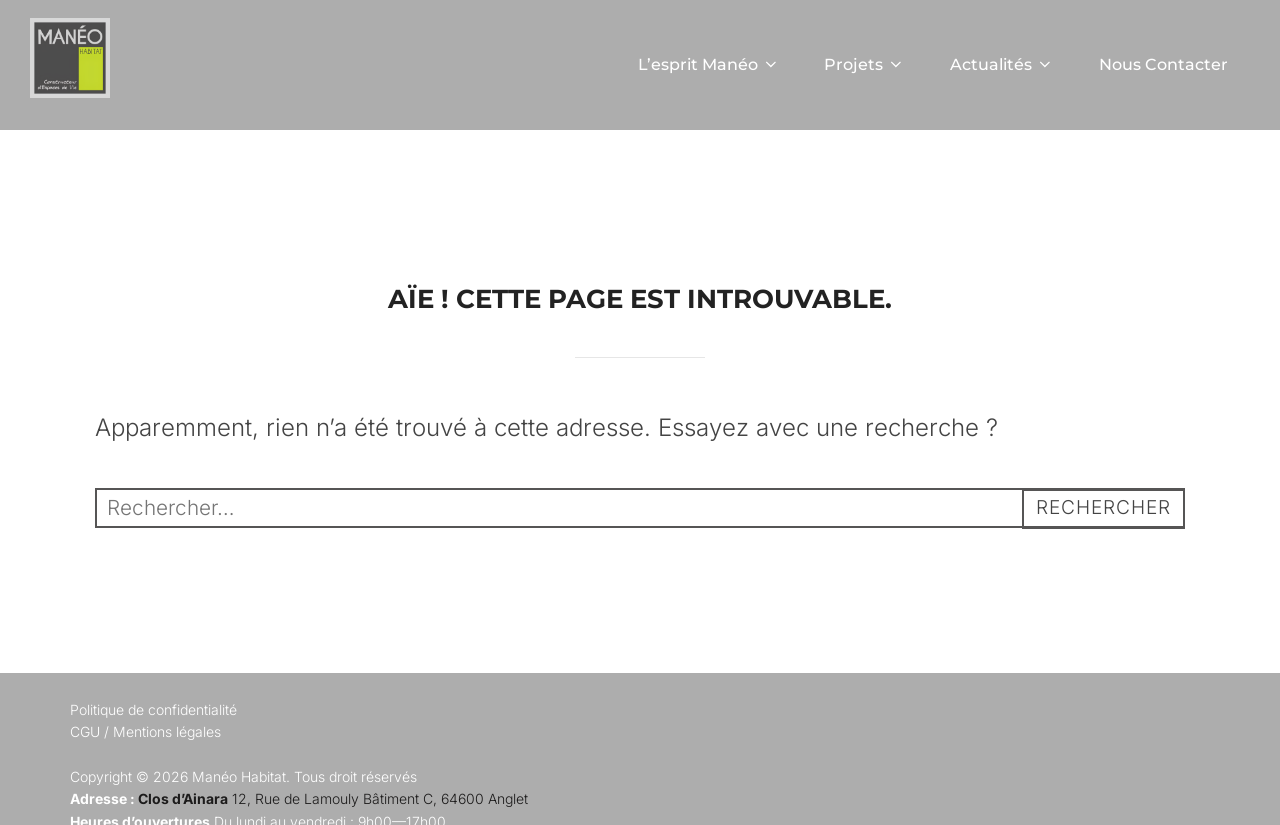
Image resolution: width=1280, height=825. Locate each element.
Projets (864, 64)
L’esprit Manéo (708, 64)
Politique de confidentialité (153, 758)
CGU (85, 781)
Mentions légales (167, 781)
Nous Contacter (1163, 64)
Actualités (1002, 64)
